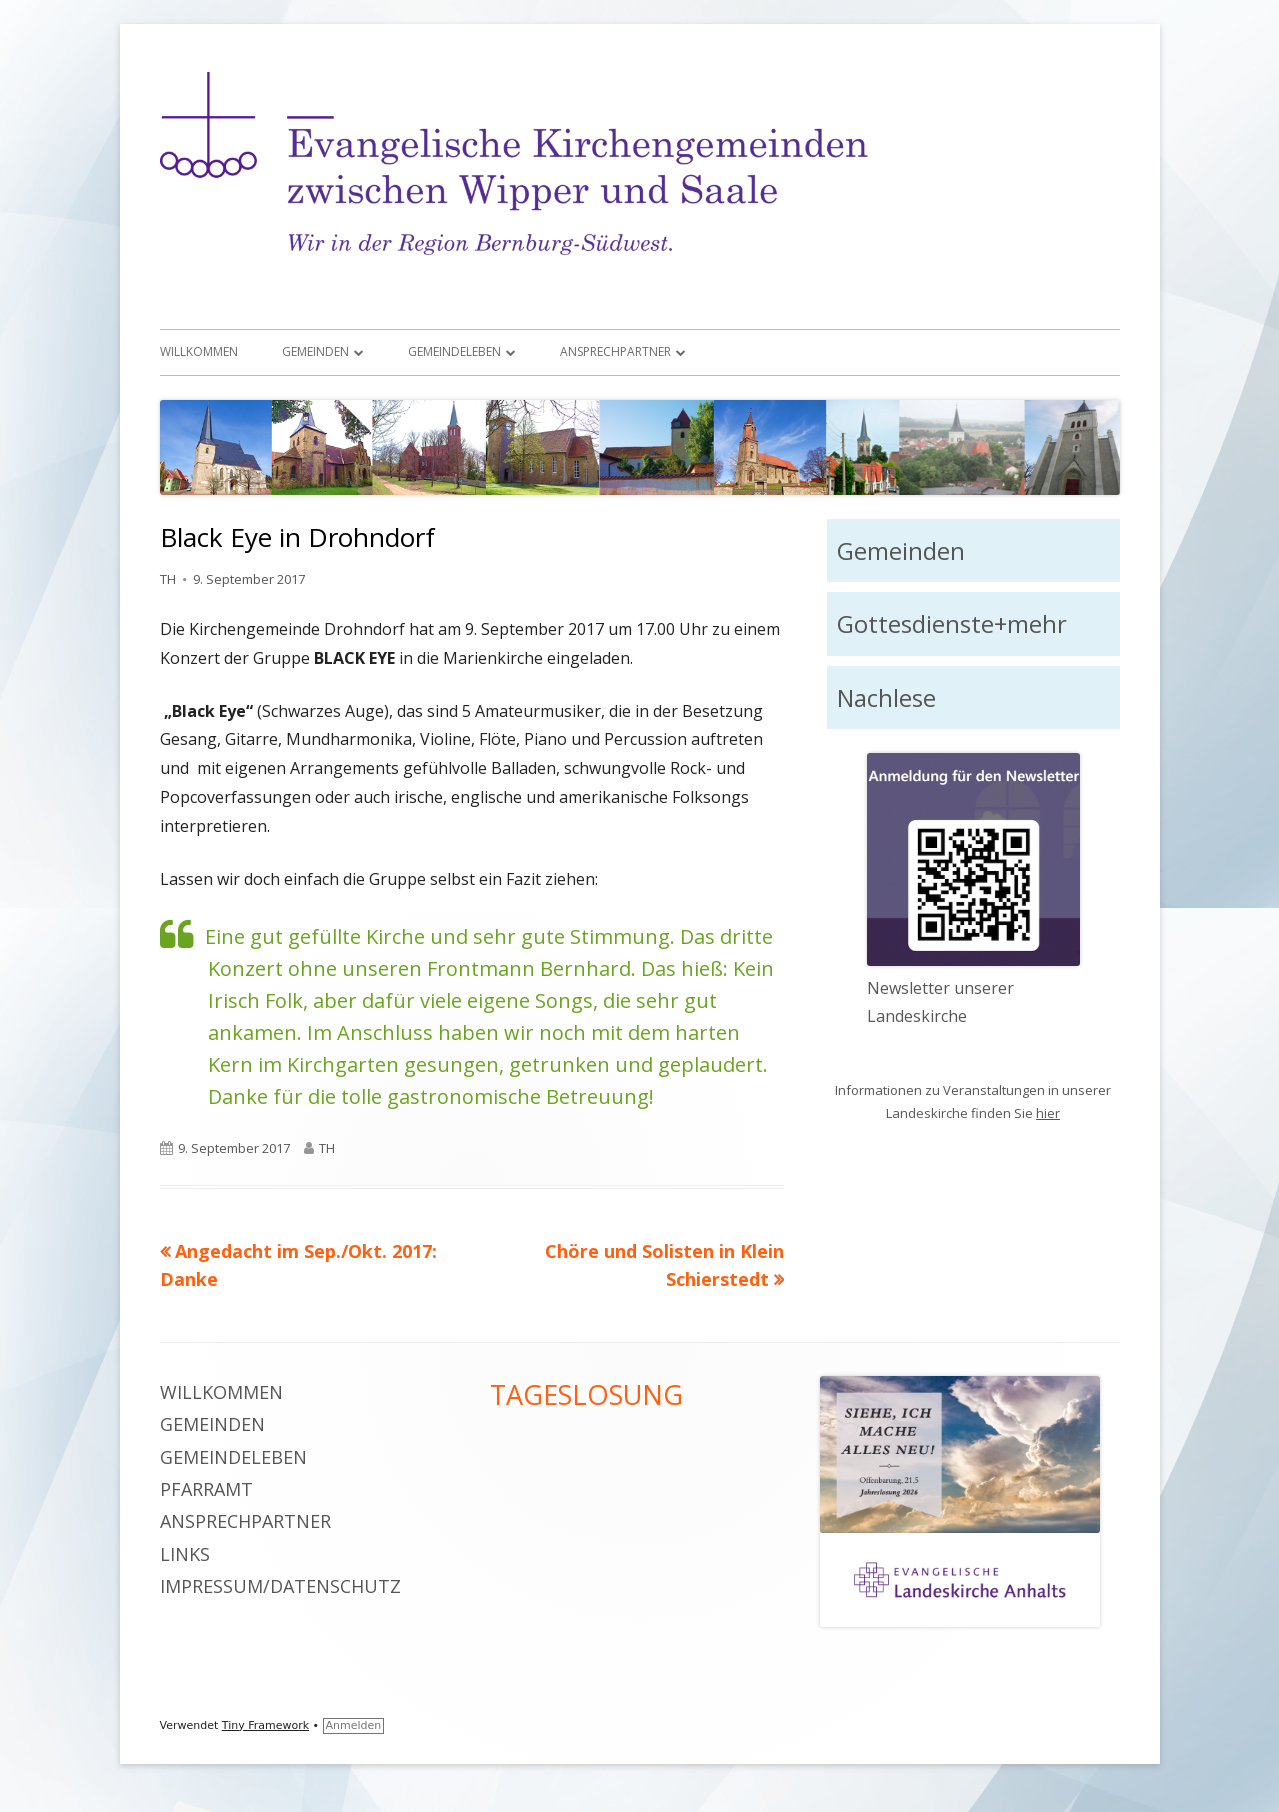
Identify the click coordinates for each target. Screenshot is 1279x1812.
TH (168, 579)
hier (1048, 1113)
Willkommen (199, 351)
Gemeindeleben (454, 351)
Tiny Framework (265, 1725)
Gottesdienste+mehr (952, 623)
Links (185, 1554)
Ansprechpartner (615, 351)
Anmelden (354, 1725)
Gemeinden (315, 351)
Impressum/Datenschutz (280, 1586)
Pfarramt (206, 1489)
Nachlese (886, 697)
